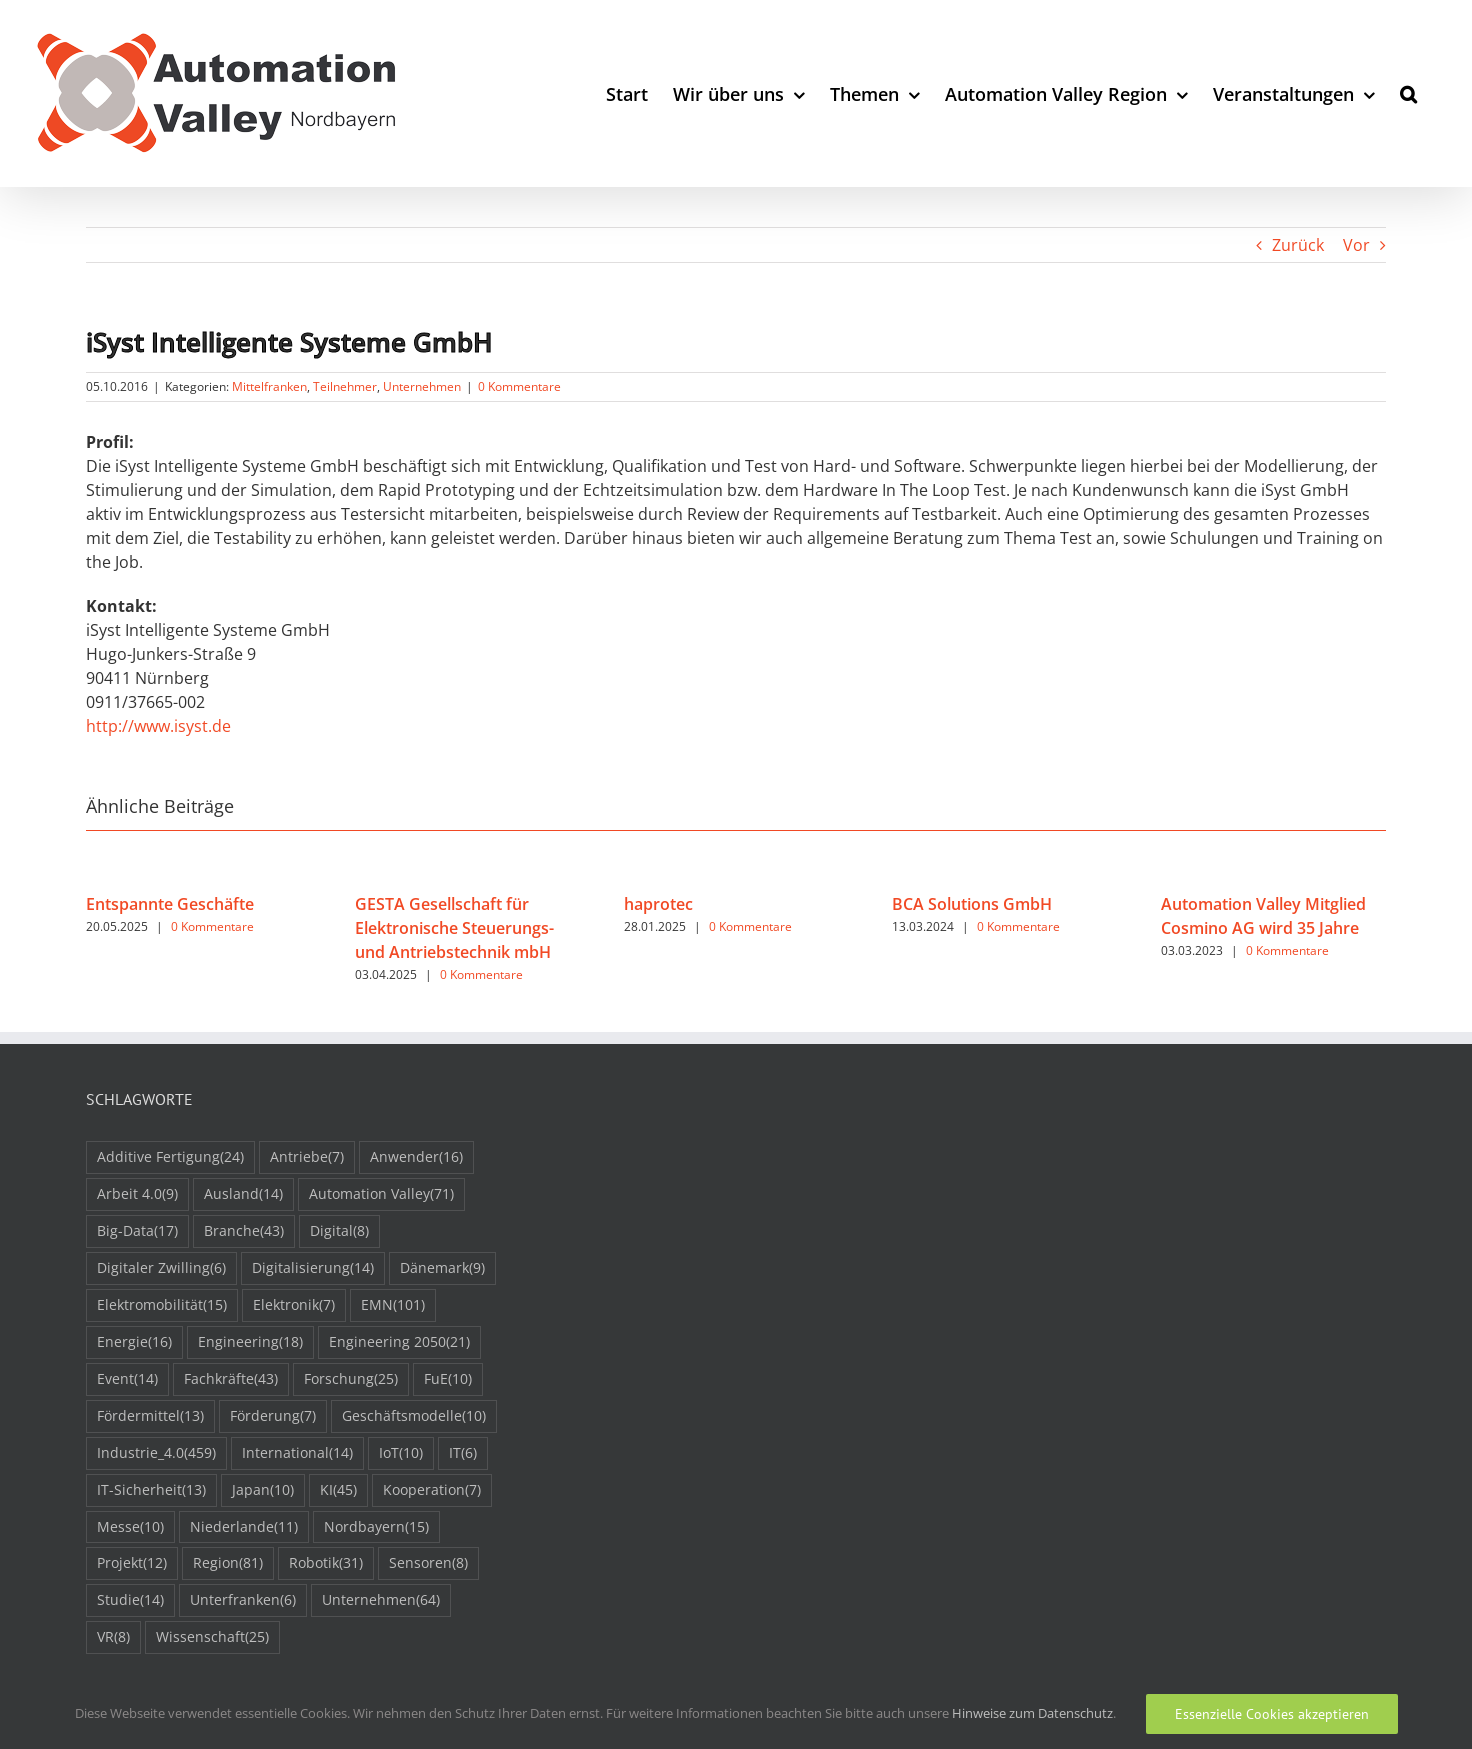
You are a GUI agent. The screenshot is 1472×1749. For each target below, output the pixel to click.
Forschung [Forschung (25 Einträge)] (351, 1379)
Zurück (1298, 245)
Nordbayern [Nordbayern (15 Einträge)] (376, 1527)
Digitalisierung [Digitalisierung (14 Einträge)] (313, 1268)
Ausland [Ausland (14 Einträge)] (243, 1194)
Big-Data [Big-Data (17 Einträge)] (137, 1231)
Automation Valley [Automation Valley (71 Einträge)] (381, 1194)
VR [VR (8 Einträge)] (113, 1637)
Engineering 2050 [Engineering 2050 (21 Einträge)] (399, 1342)
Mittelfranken (269, 386)
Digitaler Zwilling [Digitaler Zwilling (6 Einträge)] (161, 1268)
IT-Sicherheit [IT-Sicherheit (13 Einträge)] (151, 1490)
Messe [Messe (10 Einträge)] (130, 1527)
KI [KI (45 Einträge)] (338, 1490)
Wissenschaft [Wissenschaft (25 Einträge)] (212, 1637)
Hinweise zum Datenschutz (1032, 1713)
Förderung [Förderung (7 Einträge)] (273, 1416)
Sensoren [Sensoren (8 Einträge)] (428, 1563)
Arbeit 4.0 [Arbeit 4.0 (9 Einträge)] (137, 1194)
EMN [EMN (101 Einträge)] (393, 1305)
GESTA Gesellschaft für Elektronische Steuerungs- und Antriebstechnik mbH (454, 928)
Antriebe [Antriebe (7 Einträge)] (307, 1157)
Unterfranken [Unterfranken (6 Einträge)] (243, 1600)
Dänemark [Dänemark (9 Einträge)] (442, 1268)
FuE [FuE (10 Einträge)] (448, 1379)
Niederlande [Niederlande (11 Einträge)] (244, 1527)
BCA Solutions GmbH (972, 904)
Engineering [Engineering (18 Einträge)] (250, 1342)
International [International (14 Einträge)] (297, 1453)
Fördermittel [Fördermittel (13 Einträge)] (150, 1416)
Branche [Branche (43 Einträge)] (244, 1231)
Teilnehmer (345, 386)
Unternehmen (422, 386)
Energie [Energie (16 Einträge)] (134, 1342)
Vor (1356, 245)
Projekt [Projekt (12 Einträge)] (132, 1563)
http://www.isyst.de (158, 726)
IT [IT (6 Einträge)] (463, 1453)
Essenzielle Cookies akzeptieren (1272, 1714)
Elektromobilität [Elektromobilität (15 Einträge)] (162, 1305)
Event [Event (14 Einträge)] (127, 1379)
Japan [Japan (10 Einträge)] (263, 1490)
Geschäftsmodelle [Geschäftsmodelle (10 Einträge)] (414, 1416)
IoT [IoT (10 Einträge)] (401, 1453)
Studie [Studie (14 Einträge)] (130, 1600)
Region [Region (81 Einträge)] (228, 1563)
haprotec (658, 904)
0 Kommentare (519, 386)
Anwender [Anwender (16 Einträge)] (416, 1157)
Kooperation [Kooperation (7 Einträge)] (432, 1490)
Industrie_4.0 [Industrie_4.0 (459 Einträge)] (156, 1453)
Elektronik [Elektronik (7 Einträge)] (294, 1305)
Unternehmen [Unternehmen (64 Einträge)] (381, 1600)
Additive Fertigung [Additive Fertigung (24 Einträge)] (170, 1157)
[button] (1408, 93)
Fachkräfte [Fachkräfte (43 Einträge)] (231, 1379)
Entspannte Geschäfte (170, 904)
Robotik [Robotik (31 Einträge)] (326, 1563)
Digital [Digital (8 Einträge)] (339, 1231)
